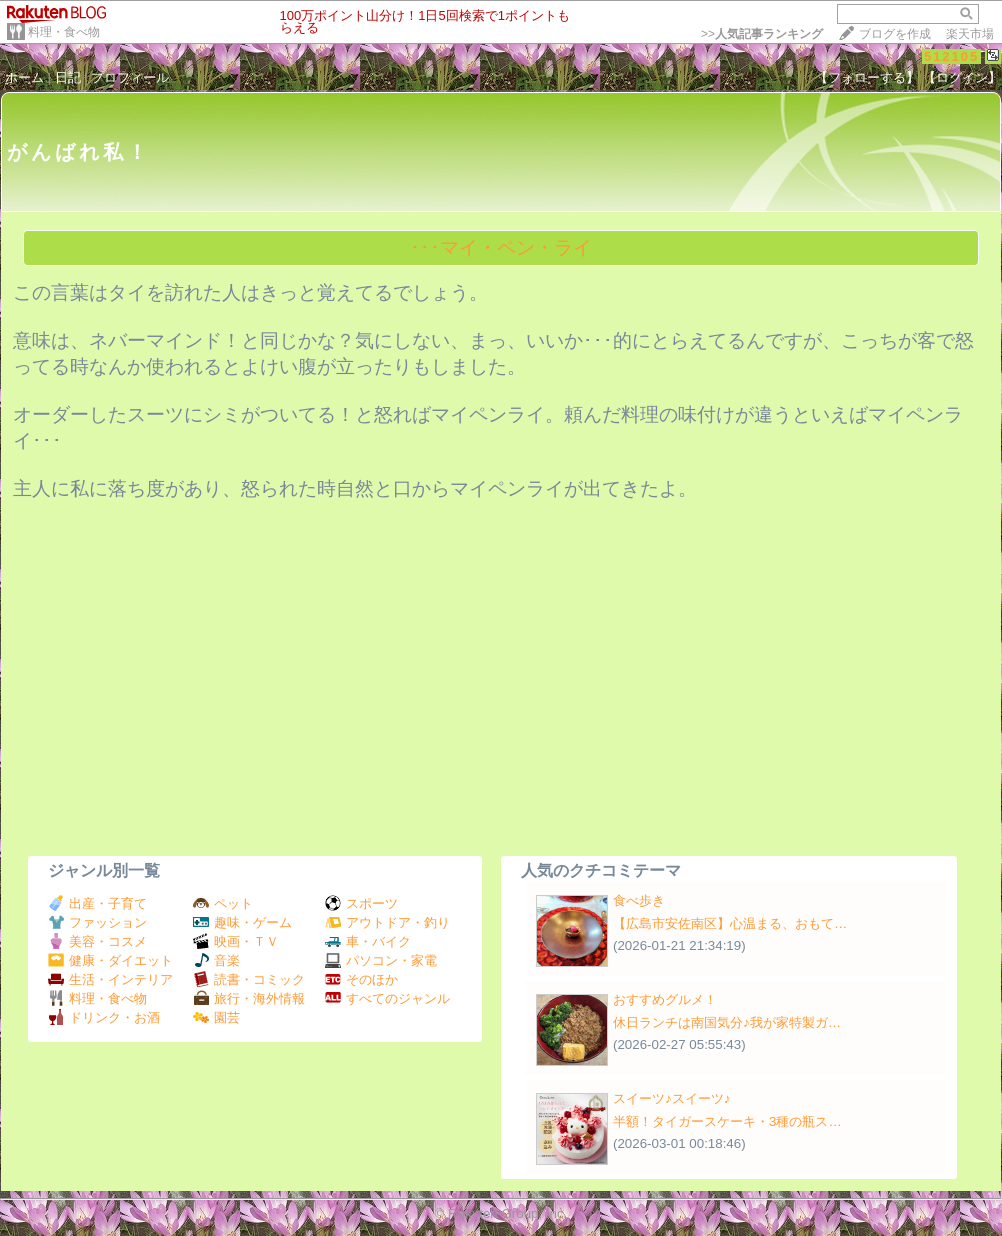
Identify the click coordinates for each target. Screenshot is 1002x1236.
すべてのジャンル (387, 998)
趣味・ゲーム (242, 922)
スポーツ (361, 903)
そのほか (361, 979)
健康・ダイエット (110, 960)
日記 (68, 77)
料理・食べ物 (64, 32)
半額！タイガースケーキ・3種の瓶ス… (727, 1121)
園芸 (216, 1017)
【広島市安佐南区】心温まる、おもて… (730, 923)
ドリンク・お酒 (104, 1017)
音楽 (216, 960)
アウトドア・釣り (387, 922)
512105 (951, 56)
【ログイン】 (962, 77)
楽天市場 (970, 34)
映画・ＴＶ (236, 941)
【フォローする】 (867, 77)
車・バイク (368, 941)
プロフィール (130, 77)
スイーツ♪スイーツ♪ (671, 1098)
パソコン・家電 (381, 960)
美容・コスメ (97, 941)
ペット (223, 903)
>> (762, 34)
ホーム (24, 77)
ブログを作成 (895, 34)
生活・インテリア (110, 979)
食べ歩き (639, 900)
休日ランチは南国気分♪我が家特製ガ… (727, 1022)
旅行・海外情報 (249, 998)
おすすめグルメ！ (665, 999)
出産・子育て (97, 903)
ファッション (97, 922)
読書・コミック (249, 979)
